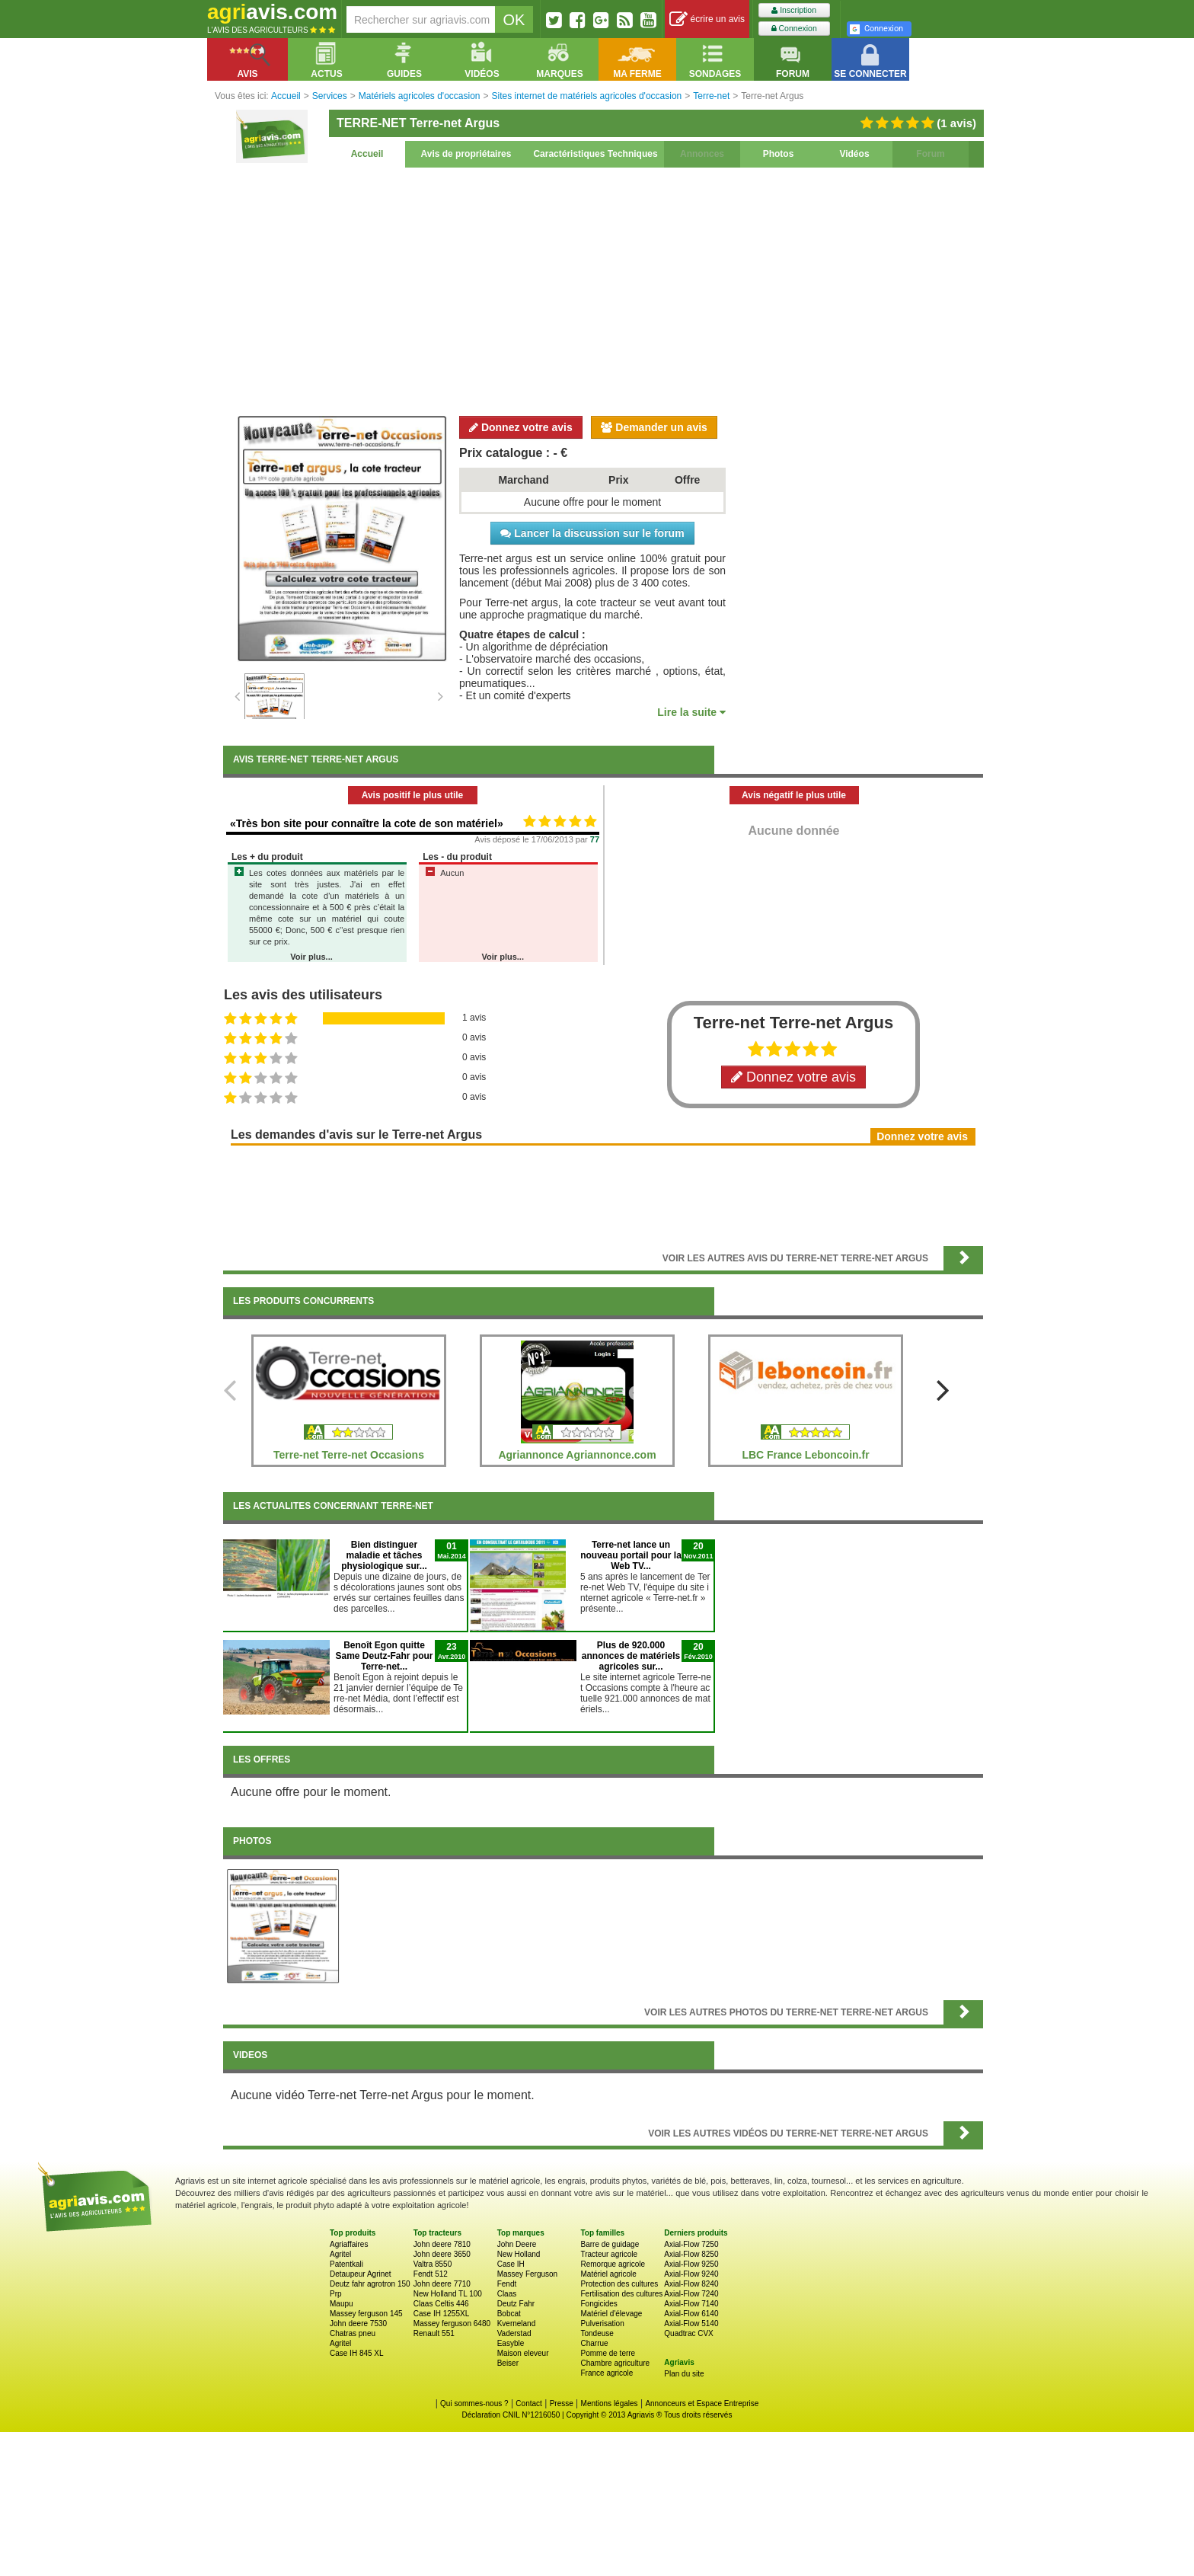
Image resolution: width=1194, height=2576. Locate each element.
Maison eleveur (523, 2353)
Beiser (508, 2363)
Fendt (507, 2284)
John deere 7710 (442, 2284)
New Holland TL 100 (447, 2294)
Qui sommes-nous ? (474, 2403)
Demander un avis (654, 427)
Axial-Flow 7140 (691, 2304)
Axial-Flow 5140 (691, 2323)
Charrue (594, 2343)
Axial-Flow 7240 (691, 2294)
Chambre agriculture (615, 2363)
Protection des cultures (619, 2284)
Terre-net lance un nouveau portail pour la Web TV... (631, 1555)
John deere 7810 (442, 2244)
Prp (336, 2294)
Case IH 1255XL (441, 2313)
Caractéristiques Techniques (595, 154)
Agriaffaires (349, 2244)
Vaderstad (514, 2333)
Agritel (340, 2254)
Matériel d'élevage (611, 2313)
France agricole (606, 2373)
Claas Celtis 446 (441, 2304)
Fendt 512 (430, 2274)
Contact (528, 2403)
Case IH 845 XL (357, 2353)
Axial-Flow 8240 (691, 2284)
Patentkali (346, 2264)
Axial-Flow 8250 (691, 2254)
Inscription (793, 10)
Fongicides (598, 2304)
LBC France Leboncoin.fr (805, 1455)
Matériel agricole (608, 2274)
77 (594, 839)
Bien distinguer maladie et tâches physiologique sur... (384, 1555)
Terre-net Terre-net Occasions (348, 1455)
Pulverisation (602, 2323)
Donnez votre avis (521, 427)
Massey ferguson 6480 (451, 2323)
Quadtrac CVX (688, 2333)
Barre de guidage (609, 2244)
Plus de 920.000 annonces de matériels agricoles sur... (631, 1656)
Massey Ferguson (527, 2274)
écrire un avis (707, 19)
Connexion (794, 29)
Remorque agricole (612, 2264)
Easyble (511, 2343)
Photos (778, 154)
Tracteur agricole (608, 2254)
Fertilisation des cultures (621, 2294)
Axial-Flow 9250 (691, 2264)
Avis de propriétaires (466, 154)
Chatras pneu (352, 2333)
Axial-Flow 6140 (691, 2313)
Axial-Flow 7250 (691, 2244)
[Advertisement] (603, 289)
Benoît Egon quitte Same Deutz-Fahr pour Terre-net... (384, 1656)
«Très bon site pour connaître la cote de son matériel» (366, 823)
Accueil (367, 154)
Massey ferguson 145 (366, 2313)
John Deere (517, 2244)
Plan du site (684, 2374)
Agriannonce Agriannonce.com (577, 1455)
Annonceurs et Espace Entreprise (701, 2403)
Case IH (511, 2264)
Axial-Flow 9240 (691, 2274)
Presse (561, 2403)
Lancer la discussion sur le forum (592, 533)
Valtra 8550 (432, 2264)
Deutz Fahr (516, 2304)
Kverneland (516, 2323)
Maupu (341, 2304)
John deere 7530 (358, 2323)
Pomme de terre (607, 2353)
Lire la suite (691, 712)
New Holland (519, 2254)
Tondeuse (596, 2333)
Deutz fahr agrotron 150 (370, 2284)
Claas (507, 2294)
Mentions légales (609, 2403)
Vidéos (854, 154)
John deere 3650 (442, 2254)
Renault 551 (434, 2333)
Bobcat (509, 2313)
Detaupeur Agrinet (360, 2274)
